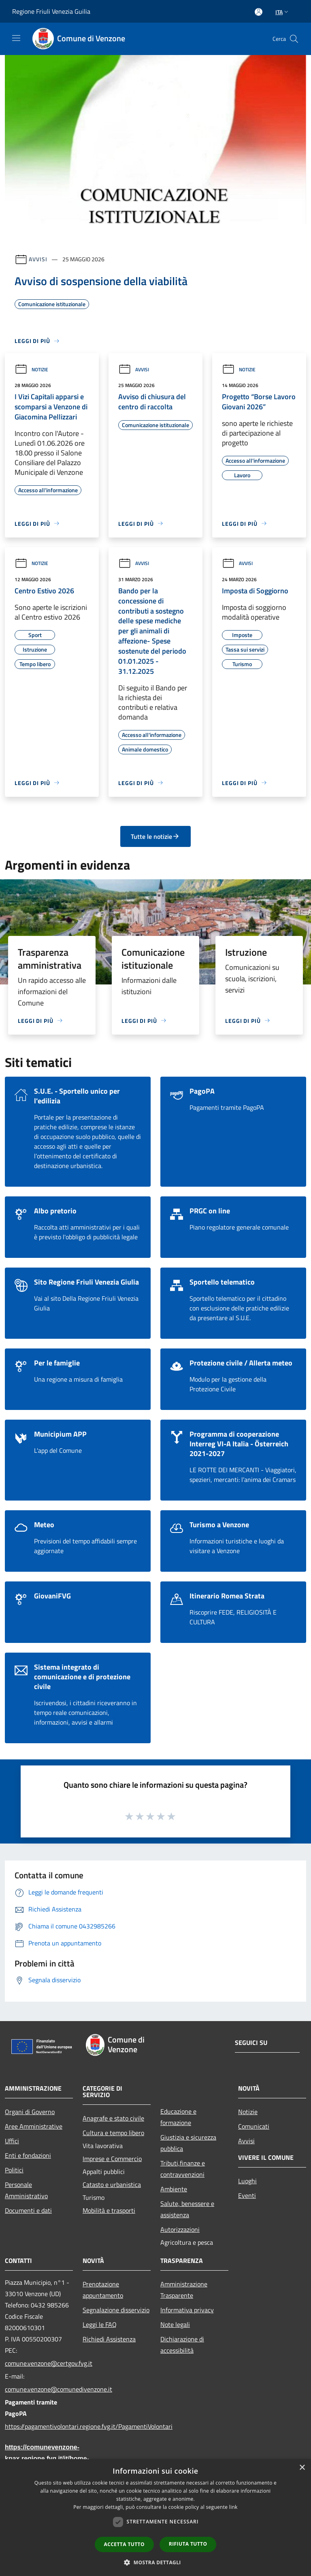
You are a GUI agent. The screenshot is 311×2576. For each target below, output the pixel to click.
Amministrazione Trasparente (183, 2289)
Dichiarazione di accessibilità (182, 2344)
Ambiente (173, 2189)
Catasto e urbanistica (112, 2184)
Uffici (12, 2141)
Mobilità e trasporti (109, 2210)
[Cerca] (294, 39)
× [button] (302, 2468)
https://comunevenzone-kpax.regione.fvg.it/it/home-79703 (39, 2458)
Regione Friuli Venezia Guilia (51, 11)
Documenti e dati (28, 2210)
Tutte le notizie (155, 836)
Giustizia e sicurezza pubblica (188, 2142)
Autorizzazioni (180, 2229)
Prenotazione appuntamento (103, 2289)
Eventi (247, 2195)
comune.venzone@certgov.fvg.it (39, 2363)
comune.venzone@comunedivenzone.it (39, 2389)
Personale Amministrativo (26, 2190)
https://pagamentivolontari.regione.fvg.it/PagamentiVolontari (39, 2426)
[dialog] (155, 2517)
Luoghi (247, 2181)
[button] (155, 2562)
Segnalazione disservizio (116, 2310)
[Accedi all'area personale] (258, 12)
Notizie (31, 369)
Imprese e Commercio (112, 2158)
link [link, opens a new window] (233, 2507)
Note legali (175, 2324)
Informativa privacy (187, 2310)
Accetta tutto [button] (124, 2544)
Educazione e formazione (178, 2116)
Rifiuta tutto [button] (188, 2543)
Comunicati (253, 2126)
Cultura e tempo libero (113, 2133)
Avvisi (38, 259)
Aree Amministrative (33, 2126)
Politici (14, 2170)
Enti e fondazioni (28, 2155)
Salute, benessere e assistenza (187, 2209)
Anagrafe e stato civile (113, 2118)
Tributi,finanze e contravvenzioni (182, 2168)
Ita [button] (282, 12)
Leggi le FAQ (100, 2324)
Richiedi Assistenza (109, 2339)
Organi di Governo (30, 2112)
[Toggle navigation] (16, 38)
